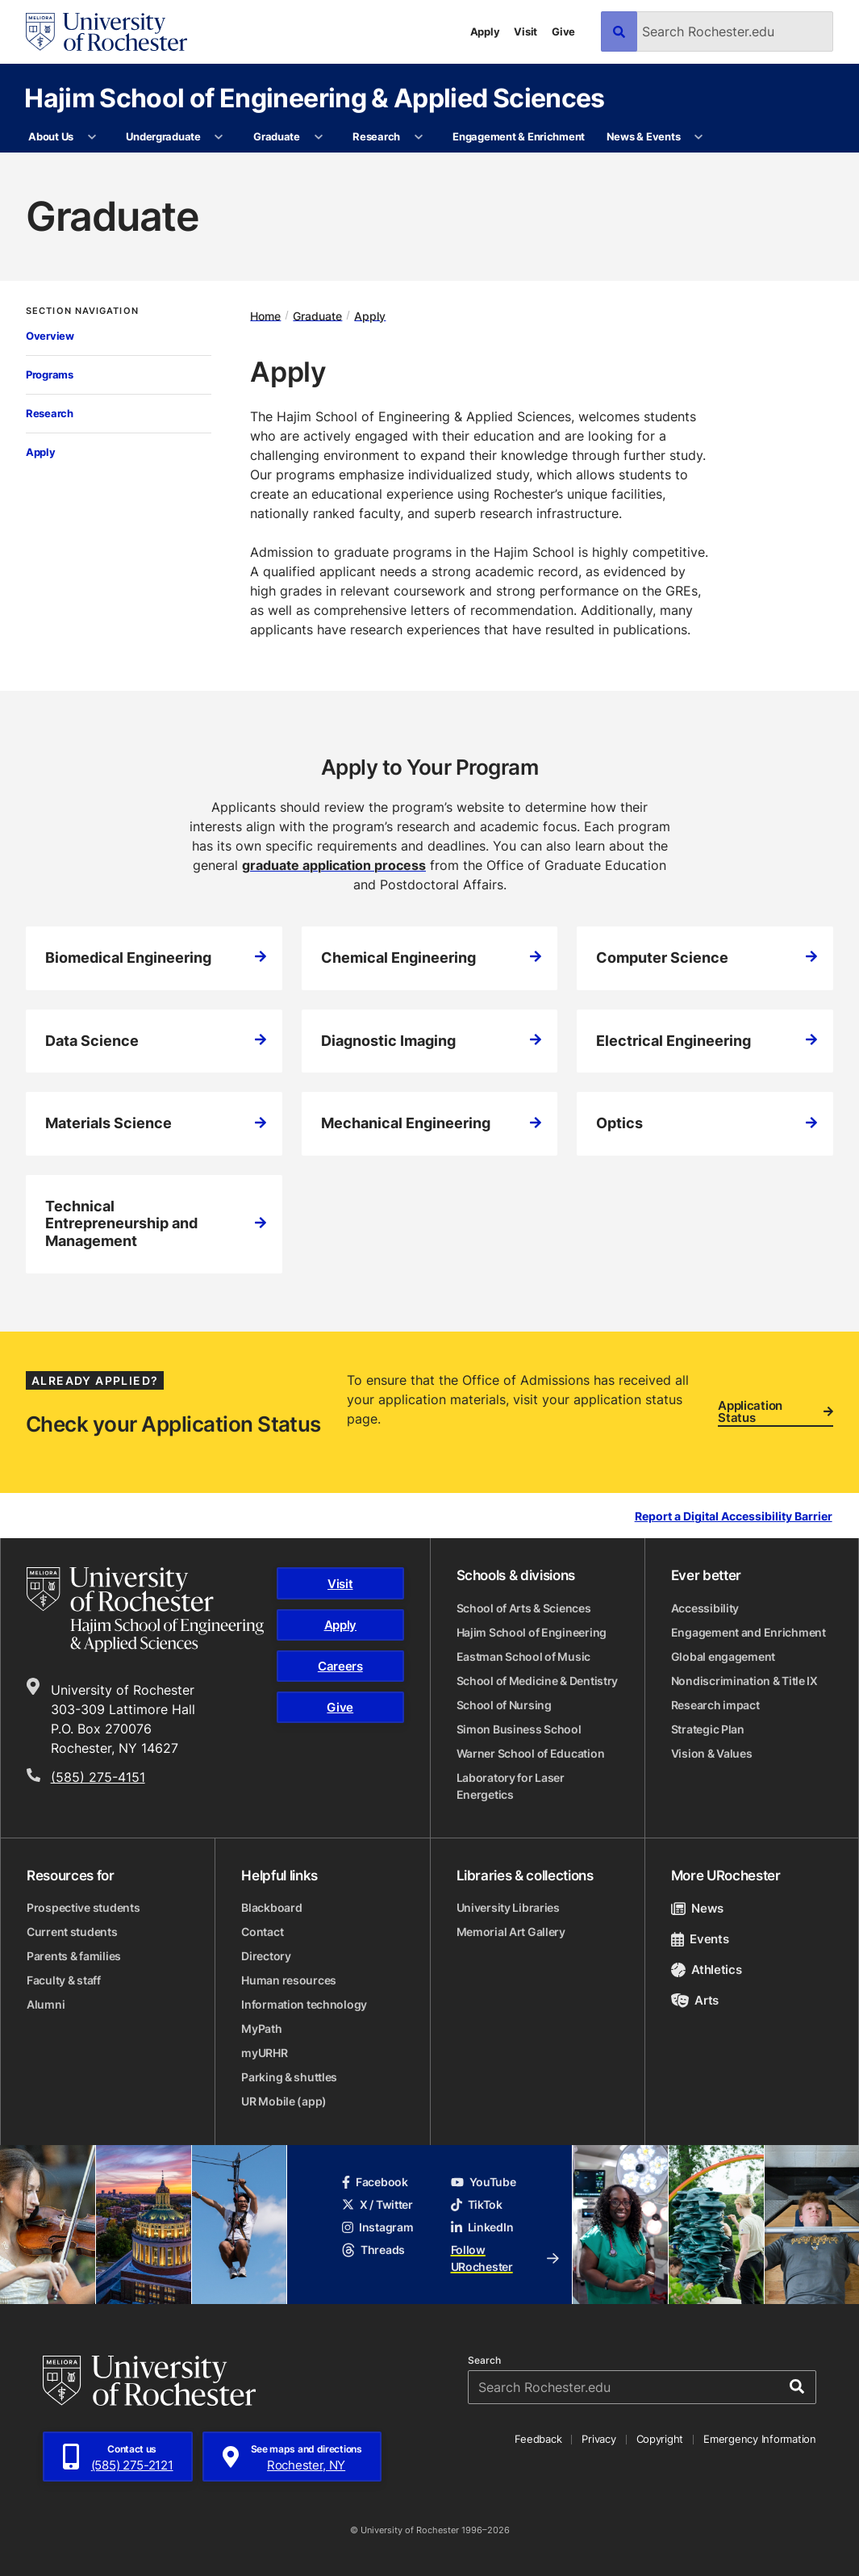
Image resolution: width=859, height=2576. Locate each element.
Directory (265, 1955)
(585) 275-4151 (98, 1777)
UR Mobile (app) (284, 2101)
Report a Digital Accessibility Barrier (733, 1517)
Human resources (288, 1980)
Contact (262, 1931)
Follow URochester (505, 2258)
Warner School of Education (531, 1753)
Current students (72, 1931)
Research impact (715, 1704)
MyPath (261, 2028)
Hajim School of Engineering (532, 1632)
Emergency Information (759, 2439)
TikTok (476, 2204)
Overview (50, 335)
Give (563, 31)
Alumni (46, 2004)
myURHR (264, 2052)
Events (700, 1938)
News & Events (644, 136)
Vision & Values (712, 1753)
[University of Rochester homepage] (106, 32)
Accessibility (705, 1608)
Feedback (538, 2439)
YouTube (483, 2181)
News (697, 1908)
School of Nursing (504, 1704)
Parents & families (74, 1955)
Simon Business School (519, 1729)
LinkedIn (482, 2227)
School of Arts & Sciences (524, 1608)
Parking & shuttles (289, 2077)
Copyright (660, 2439)
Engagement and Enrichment (748, 1632)
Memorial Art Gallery (511, 1931)
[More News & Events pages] (699, 137)
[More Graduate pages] (318, 137)
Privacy (598, 2439)
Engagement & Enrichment (518, 136)
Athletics (706, 1969)
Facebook (375, 2181)
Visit (525, 31)
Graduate (276, 136)
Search (484, 2360)
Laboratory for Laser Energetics (511, 1786)
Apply (485, 31)
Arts (695, 2000)
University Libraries (508, 1907)
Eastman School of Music (524, 1656)
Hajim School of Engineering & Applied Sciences (314, 97)
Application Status (775, 1412)
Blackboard (271, 1907)
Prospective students (83, 1907)
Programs (49, 374)
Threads (373, 2249)
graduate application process (334, 865)
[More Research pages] (418, 137)
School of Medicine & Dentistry (538, 1680)
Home (265, 315)
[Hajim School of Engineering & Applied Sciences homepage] (145, 1609)
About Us (50, 136)
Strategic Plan (707, 1729)
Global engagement (723, 1656)
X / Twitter (377, 2204)
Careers (340, 1666)
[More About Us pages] (91, 137)
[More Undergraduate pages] (219, 137)
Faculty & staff (64, 1980)
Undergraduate (163, 136)
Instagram (377, 2227)
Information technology (304, 2004)
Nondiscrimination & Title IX (744, 1680)
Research (376, 136)
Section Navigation (82, 311)
